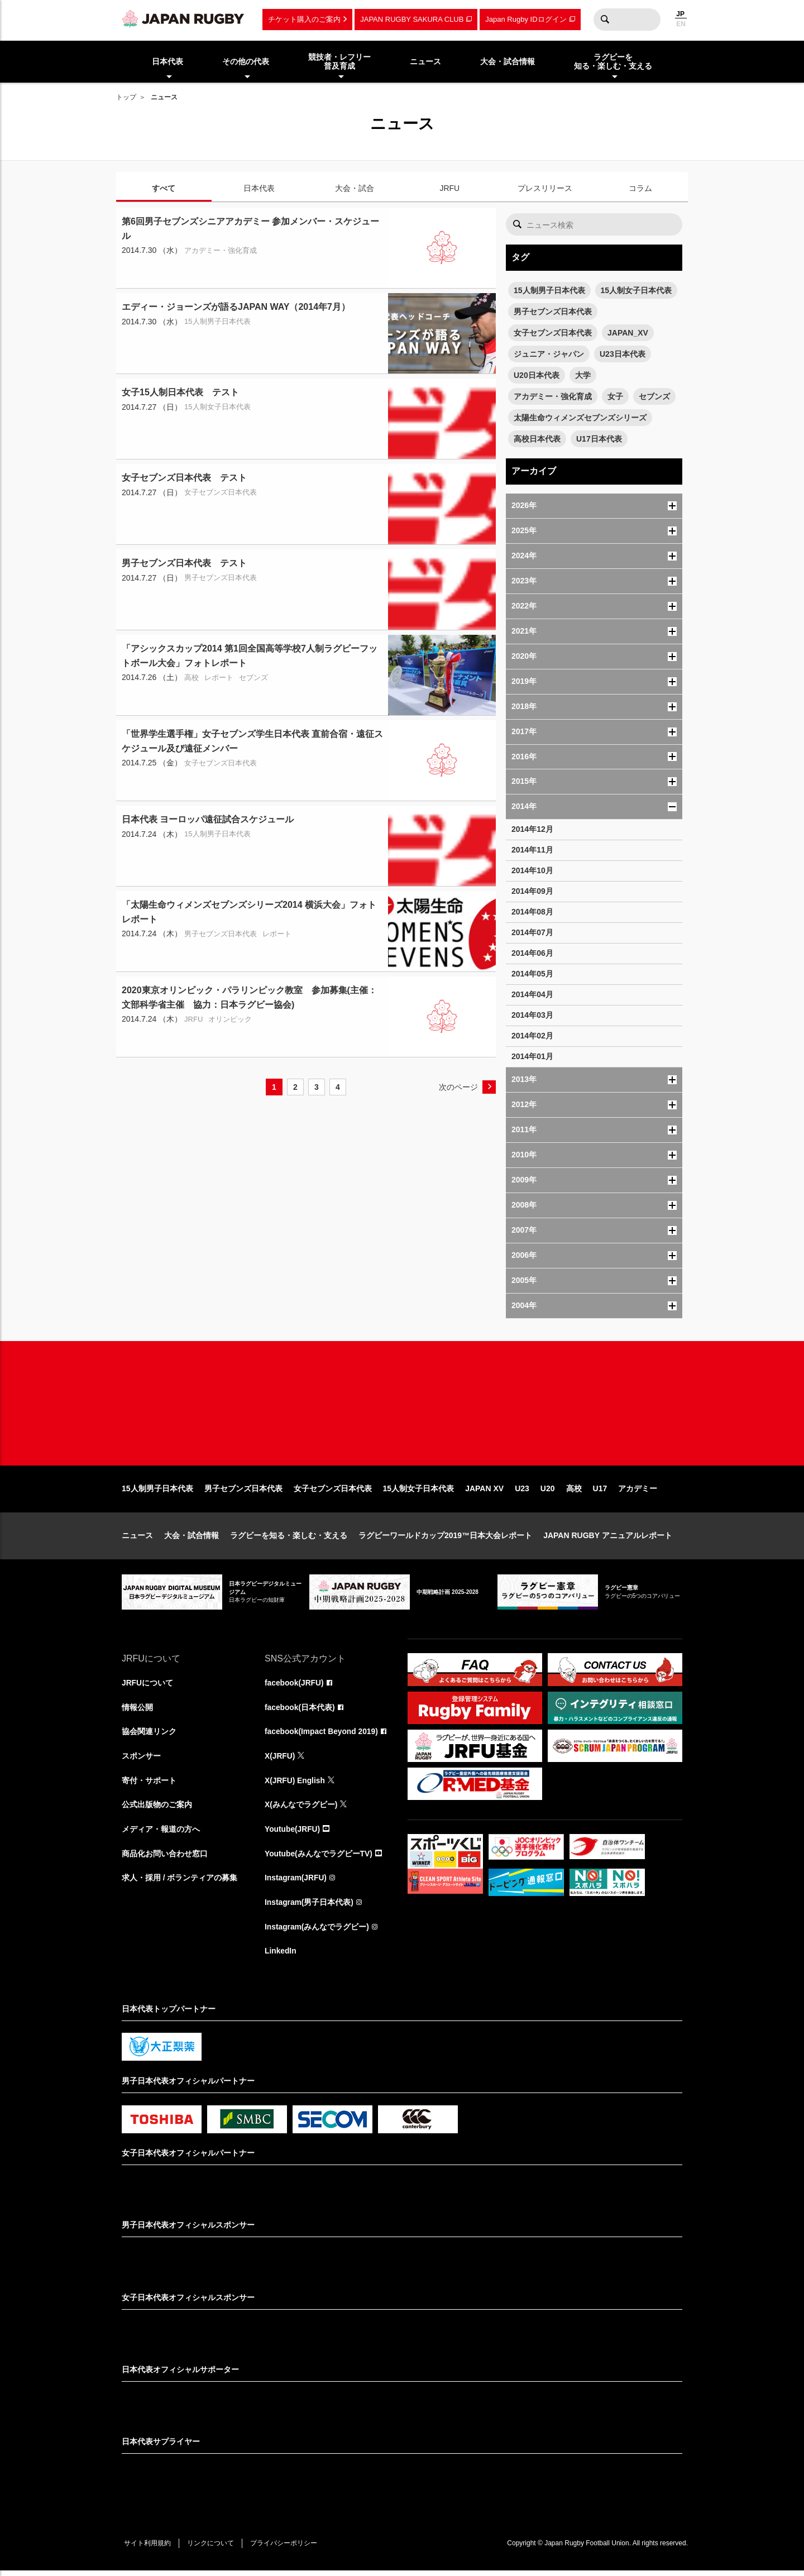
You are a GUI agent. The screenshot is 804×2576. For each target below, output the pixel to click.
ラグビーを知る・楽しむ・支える (288, 1539)
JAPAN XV (484, 1492)
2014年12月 (532, 829)
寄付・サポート (149, 1784)
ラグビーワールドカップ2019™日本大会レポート (445, 1539)
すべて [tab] (163, 188)
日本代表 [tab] (259, 188)
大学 (583, 375)
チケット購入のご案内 (304, 19)
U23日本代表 (622, 353)
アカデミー (637, 1492)
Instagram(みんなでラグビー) (317, 1932)
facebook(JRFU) (294, 1686)
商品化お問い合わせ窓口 (165, 1858)
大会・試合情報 (191, 1539)
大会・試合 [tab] (354, 188)
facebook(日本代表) (300, 1711)
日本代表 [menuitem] (167, 61)
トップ (126, 97)
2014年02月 (532, 1035)
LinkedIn (281, 1956)
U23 (522, 1492)
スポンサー (141, 1760)
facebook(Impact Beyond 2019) (322, 1735)
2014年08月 (532, 911)
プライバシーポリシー (286, 2549)
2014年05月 (532, 973)
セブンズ (654, 396)
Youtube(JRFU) (293, 1834)
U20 (547, 1492)
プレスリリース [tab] (545, 188)
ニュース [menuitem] (425, 61)
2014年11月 (532, 849)
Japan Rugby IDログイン (525, 19)
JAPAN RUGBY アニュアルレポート (607, 1539)
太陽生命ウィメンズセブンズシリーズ (580, 417)
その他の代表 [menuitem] (245, 61)
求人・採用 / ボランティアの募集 (180, 1883)
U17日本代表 (599, 438)
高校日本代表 (537, 438)
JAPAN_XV (627, 332)
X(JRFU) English (295, 1784)
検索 (605, 19)
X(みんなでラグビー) (301, 1809)
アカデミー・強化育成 (553, 396)
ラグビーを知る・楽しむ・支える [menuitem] (613, 61)
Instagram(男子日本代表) (309, 1907)
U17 (600, 1492)
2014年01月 (532, 1056)
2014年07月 (532, 932)
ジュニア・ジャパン (549, 353)
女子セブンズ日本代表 (553, 332)
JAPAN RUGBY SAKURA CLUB (411, 19)
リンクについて (212, 2549)
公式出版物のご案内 (157, 1809)
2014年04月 (532, 994)
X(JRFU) (280, 1760)
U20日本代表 (536, 375)
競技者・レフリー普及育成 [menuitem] (339, 61)
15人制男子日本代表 (549, 290)
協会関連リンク (149, 1735)
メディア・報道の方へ (161, 1834)
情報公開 (137, 1711)
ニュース (137, 1539)
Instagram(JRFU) (296, 1883)
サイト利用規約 (148, 2549)
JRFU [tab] (449, 188)
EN (681, 24)
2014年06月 (532, 953)
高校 (574, 1492)
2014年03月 (532, 1015)
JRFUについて (148, 1686)
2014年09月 (532, 891)
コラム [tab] (640, 188)
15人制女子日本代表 (636, 290)
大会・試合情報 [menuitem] (507, 61)
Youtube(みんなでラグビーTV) (319, 1858)
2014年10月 (532, 870)
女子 (615, 396)
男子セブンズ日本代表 (553, 311)
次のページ (458, 1087)
